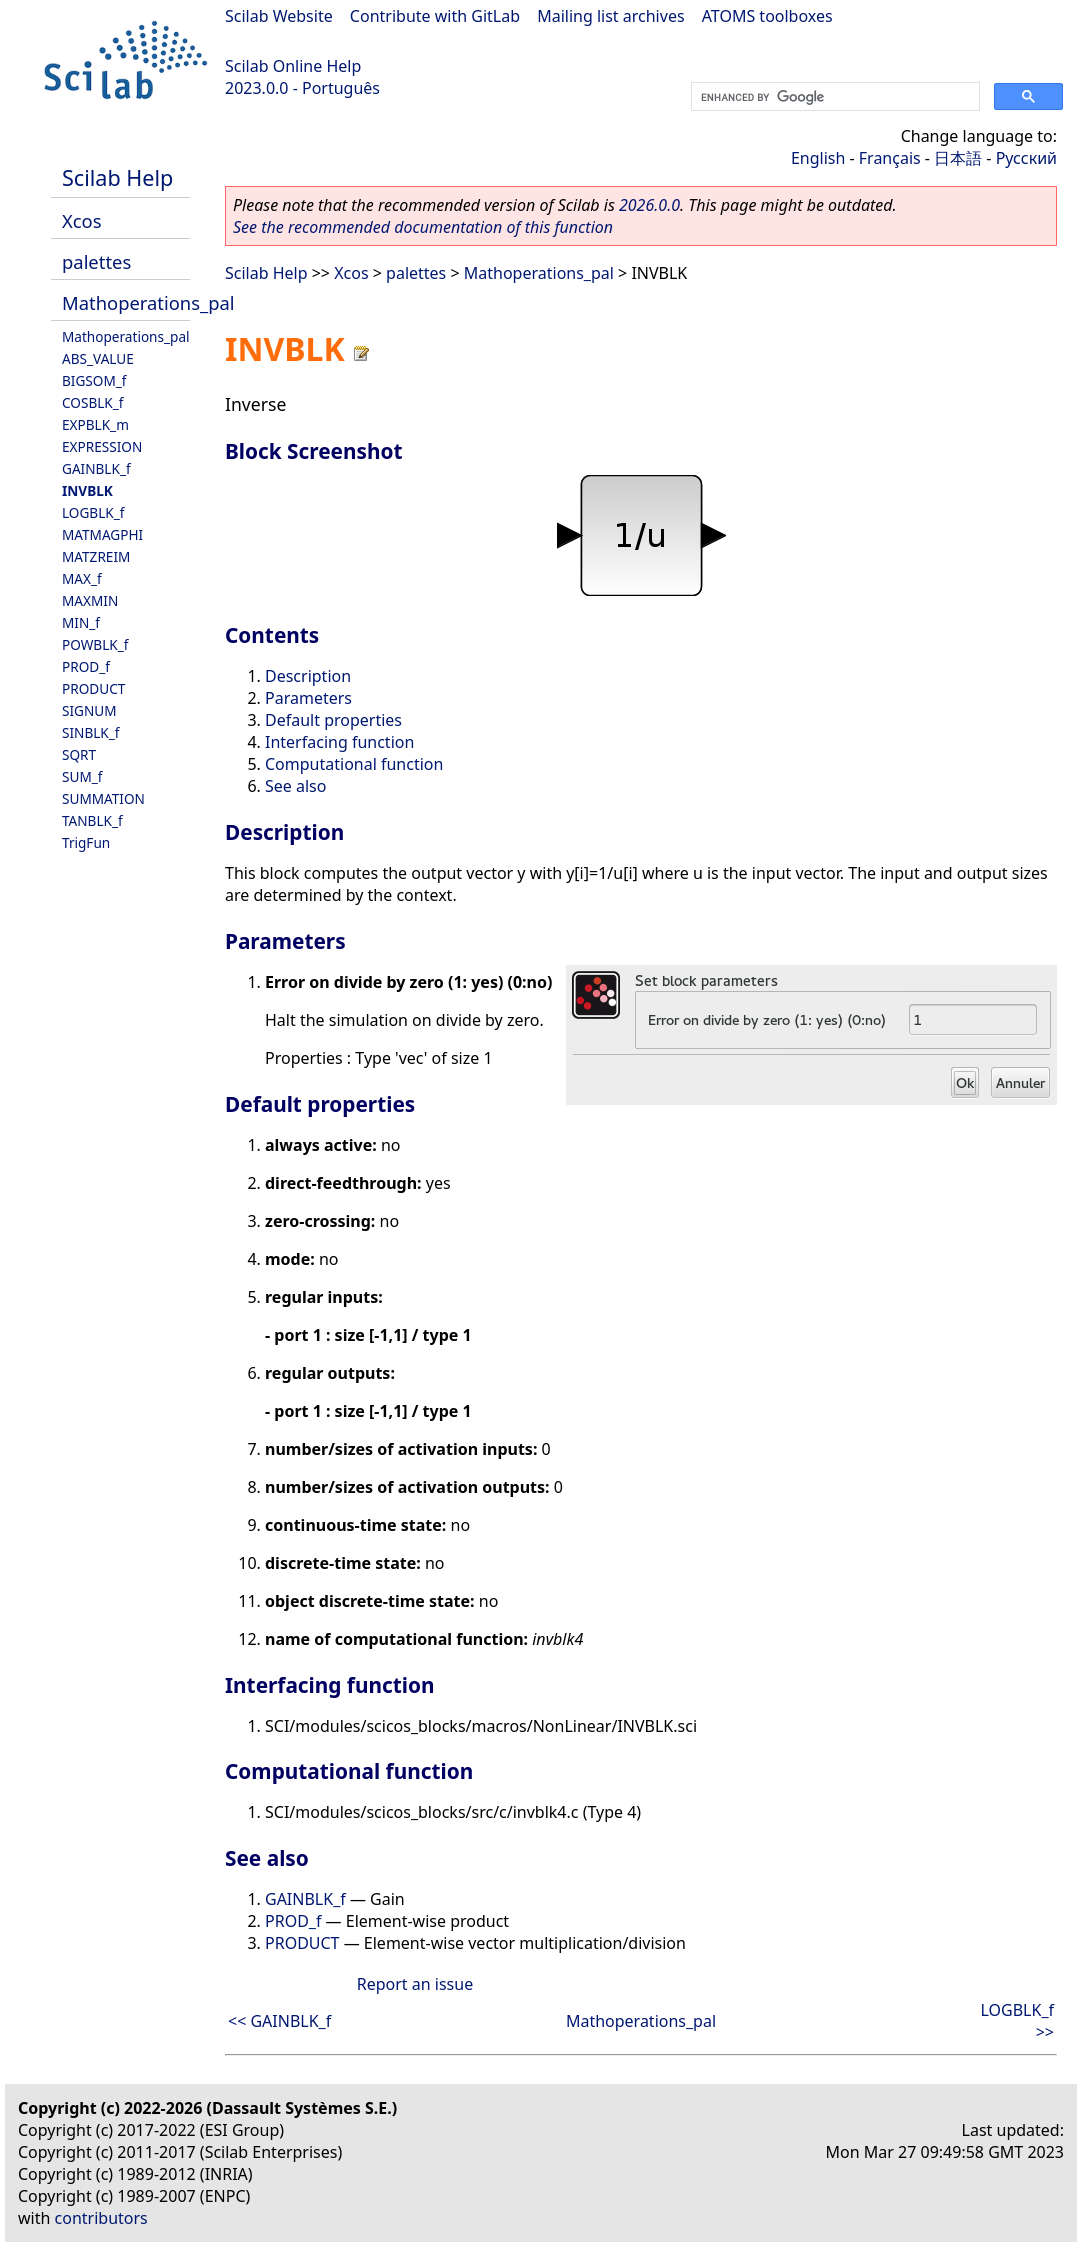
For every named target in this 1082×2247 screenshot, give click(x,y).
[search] (833, 97)
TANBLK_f (92, 820)
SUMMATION (103, 798)
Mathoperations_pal (148, 302)
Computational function (354, 764)
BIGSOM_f (94, 380)
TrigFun (86, 842)
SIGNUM (89, 710)
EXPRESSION (102, 446)
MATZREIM (96, 556)
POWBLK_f (95, 644)
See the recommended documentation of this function (423, 227)
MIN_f (81, 622)
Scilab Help (117, 177)
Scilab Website (279, 16)
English (818, 158)
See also (295, 786)
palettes (96, 261)
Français (890, 158)
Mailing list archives (610, 16)
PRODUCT (93, 688)
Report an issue (415, 1984)
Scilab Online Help (293, 66)
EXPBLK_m (95, 424)
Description (308, 676)
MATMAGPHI (102, 534)
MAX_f (82, 578)
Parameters (308, 698)
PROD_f (86, 666)
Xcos (82, 220)
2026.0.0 (649, 205)
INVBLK (87, 490)
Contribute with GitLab (435, 16)
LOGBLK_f (93, 512)
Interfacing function (339, 742)
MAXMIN (90, 600)
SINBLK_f (91, 732)
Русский (1026, 158)
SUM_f (82, 776)
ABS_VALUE (98, 358)
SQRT (79, 754)
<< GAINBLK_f (279, 2021)
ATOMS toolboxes (767, 16)
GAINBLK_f (96, 468)
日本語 (958, 158)
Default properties (333, 720)
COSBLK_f (92, 402)
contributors (101, 2218)
